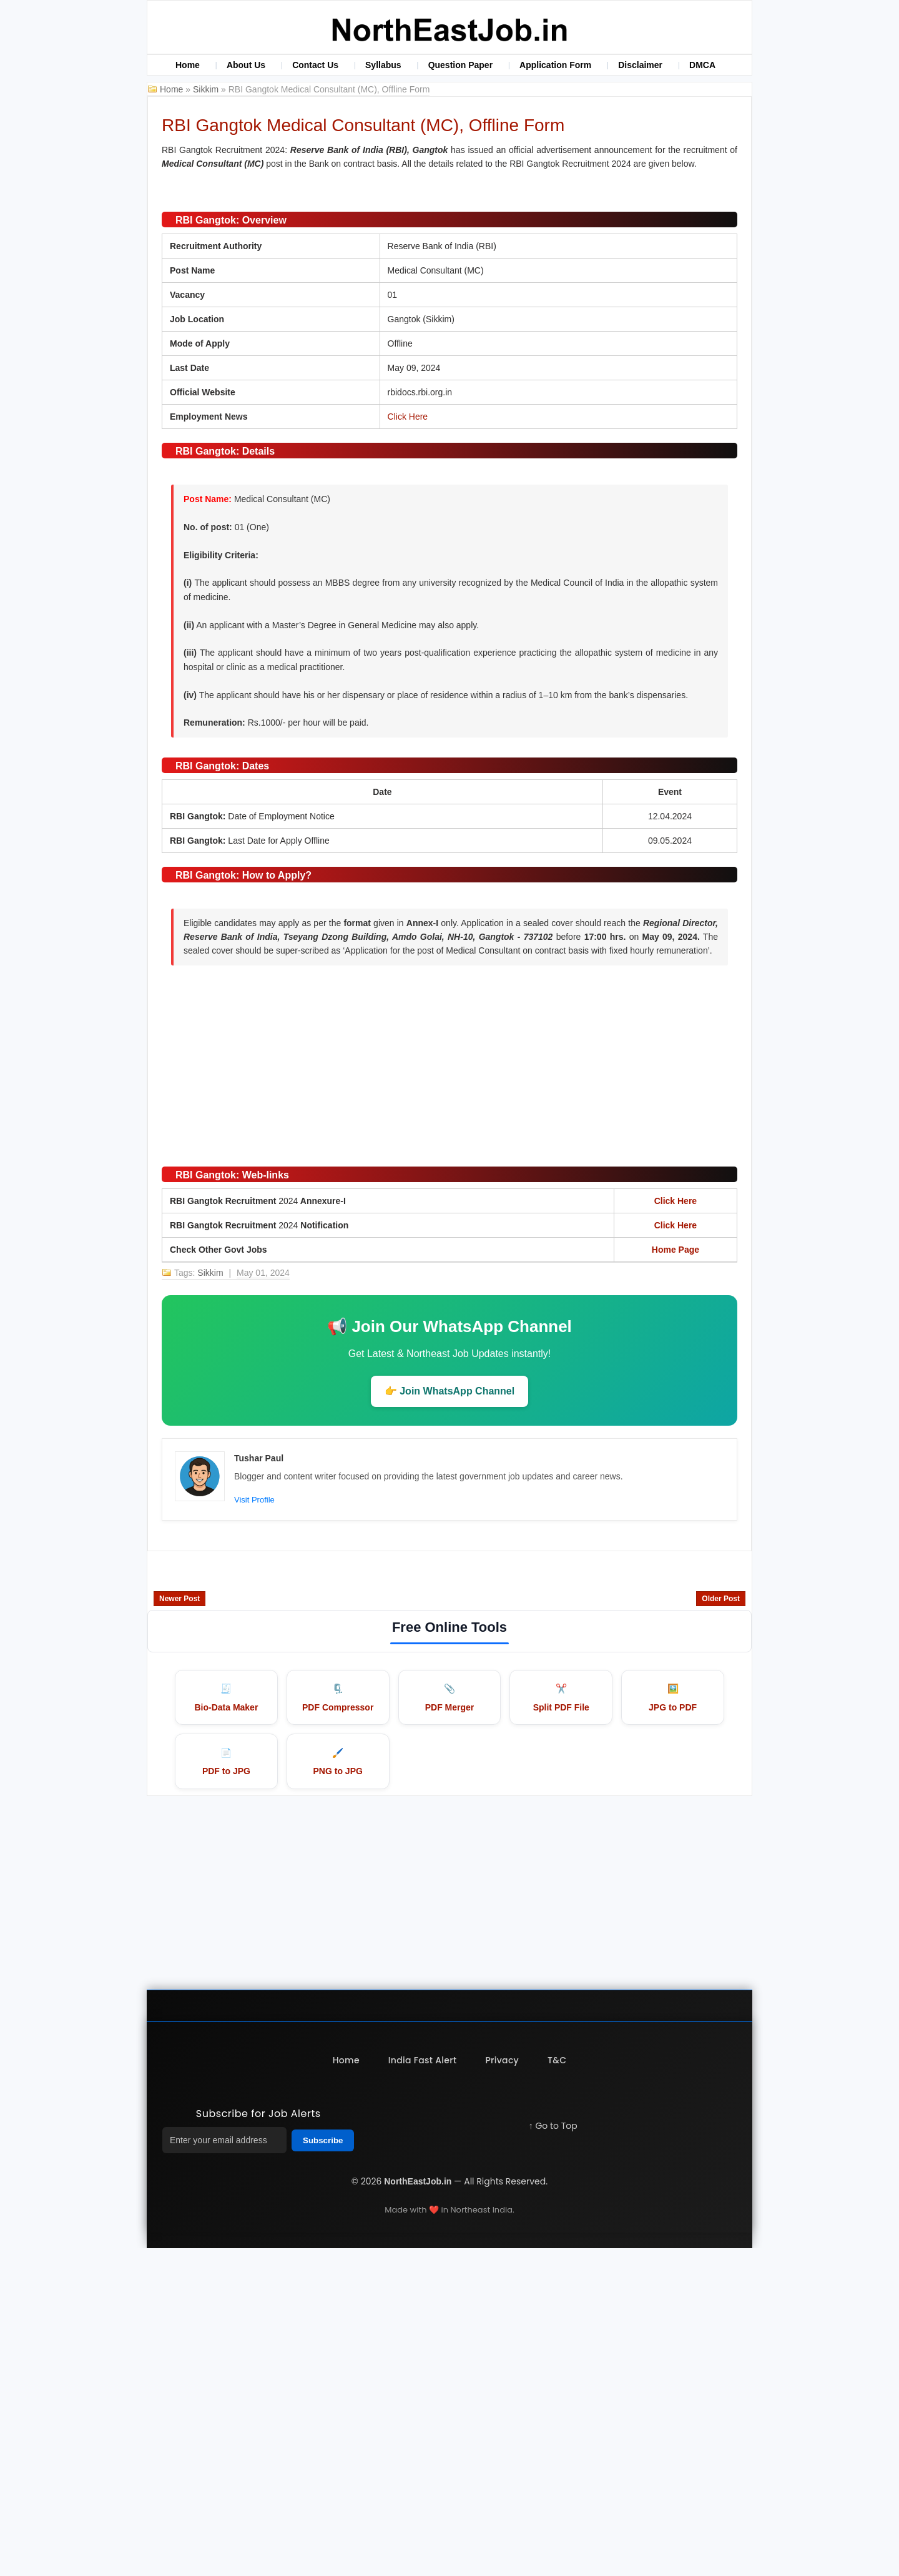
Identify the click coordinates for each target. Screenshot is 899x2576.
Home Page (675, 1576)
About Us (246, 65)
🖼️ (673, 2025)
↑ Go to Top (553, 2453)
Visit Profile (254, 1825)
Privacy (502, 2388)
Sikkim (207, 89)
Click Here (408, 743)
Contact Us (315, 65)
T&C (558, 2388)
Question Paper (460, 65)
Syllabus (383, 65)
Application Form (555, 65)
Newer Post (179, 1924)
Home (187, 65)
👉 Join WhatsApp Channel (449, 1717)
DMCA (702, 65)
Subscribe (323, 2468)
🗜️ (337, 2025)
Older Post (721, 1924)
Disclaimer (640, 65)
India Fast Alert (422, 2388)
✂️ (561, 2025)
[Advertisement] (449, 1385)
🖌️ (338, 2090)
